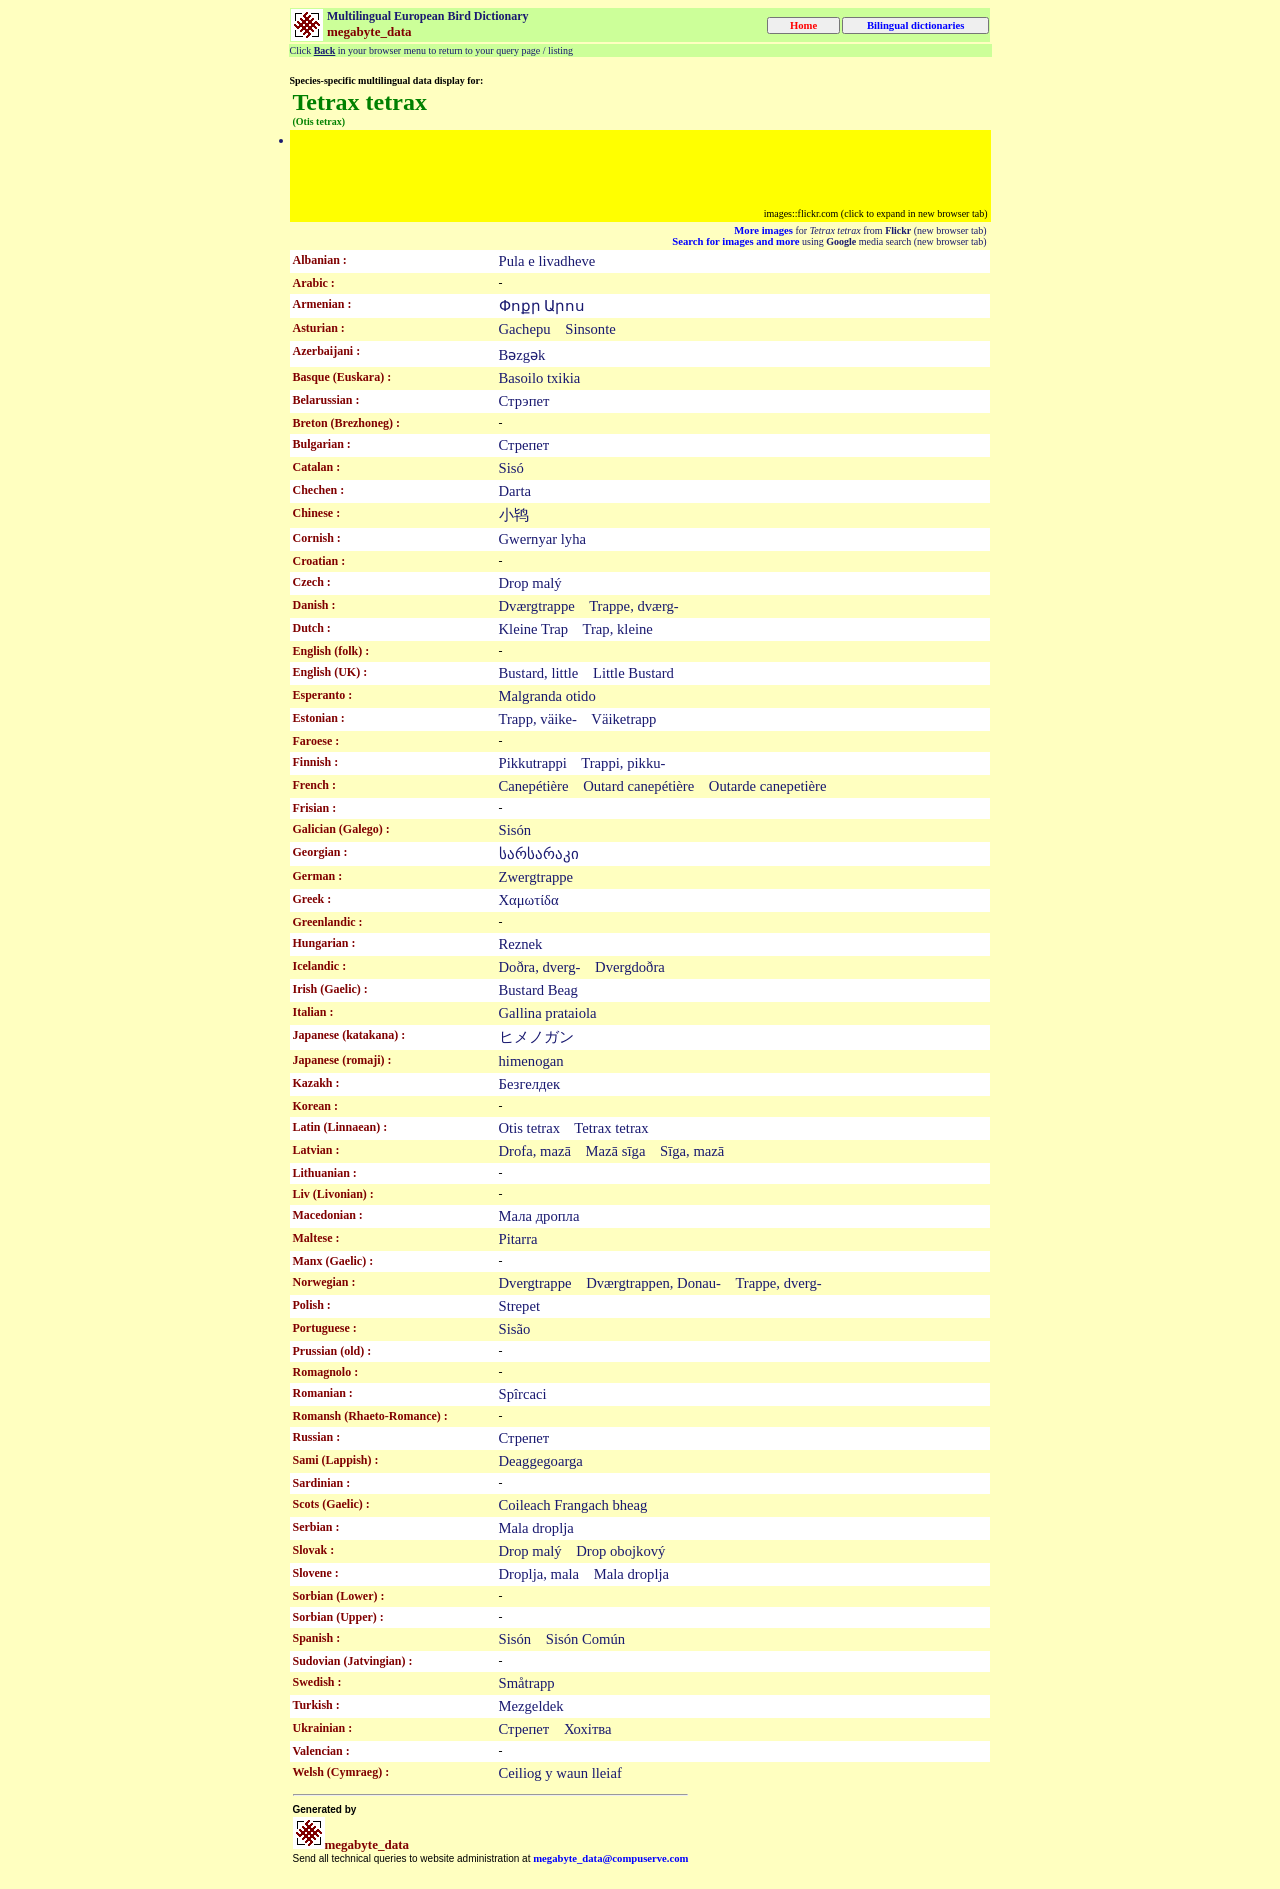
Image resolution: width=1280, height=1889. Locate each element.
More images (763, 230)
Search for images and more (735, 241)
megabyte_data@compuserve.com (610, 1858)
